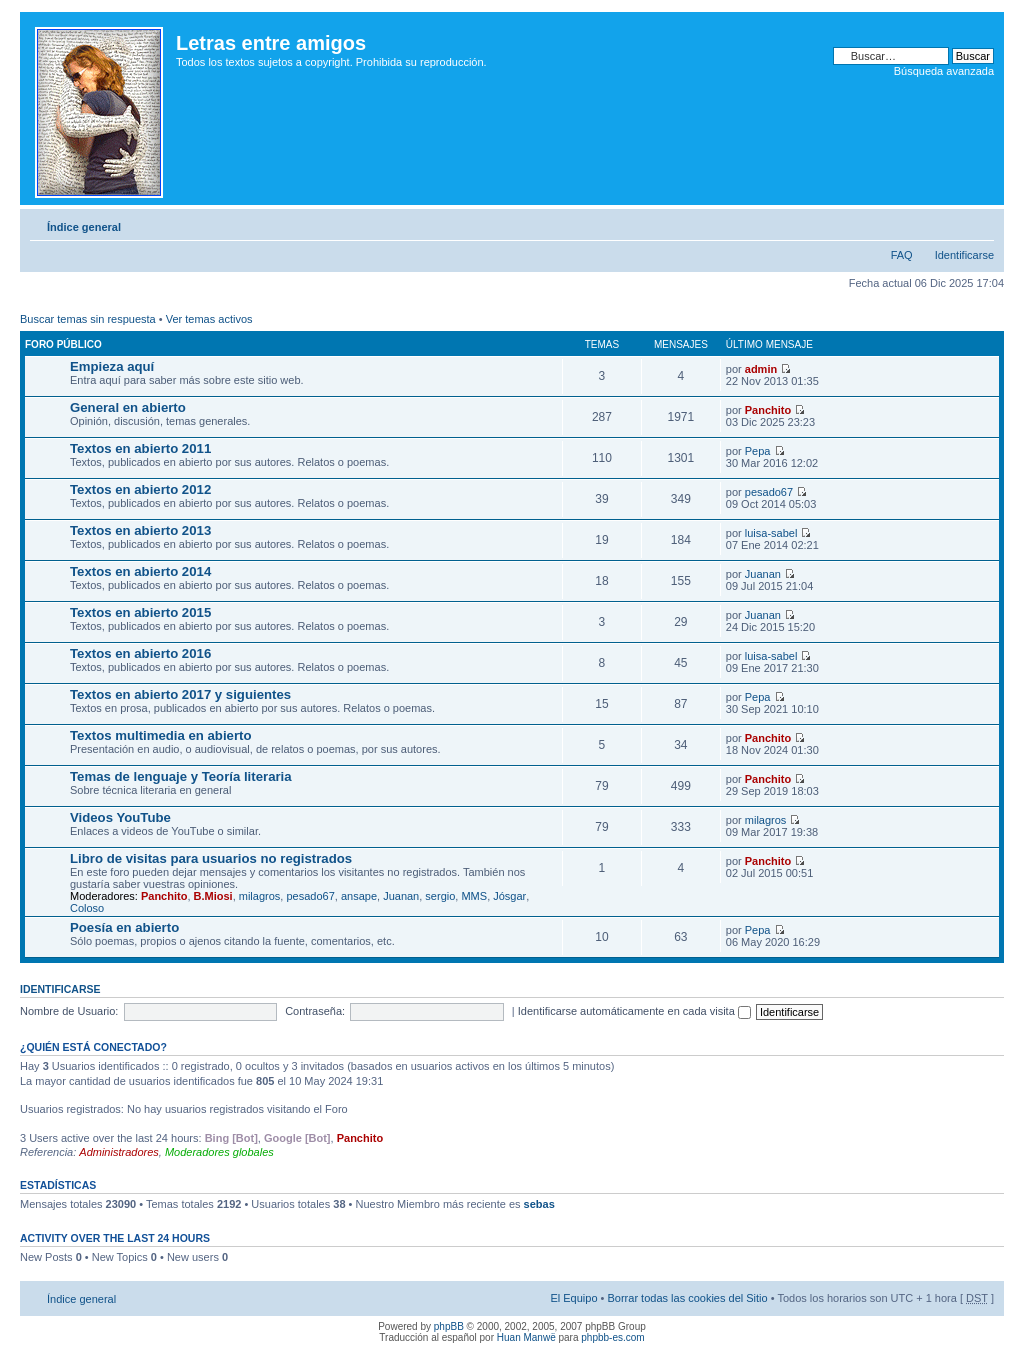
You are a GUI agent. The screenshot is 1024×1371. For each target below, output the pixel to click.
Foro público (63, 344)
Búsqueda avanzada (944, 71)
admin (761, 369)
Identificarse (964, 255)
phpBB (449, 1326)
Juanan (763, 574)
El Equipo (573, 1298)
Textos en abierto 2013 (140, 530)
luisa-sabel (771, 533)
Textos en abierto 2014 (140, 571)
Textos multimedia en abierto (161, 735)
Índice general (84, 227)
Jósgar (509, 896)
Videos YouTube (120, 817)
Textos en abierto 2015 (140, 612)
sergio (440, 896)
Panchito (768, 410)
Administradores (118, 1152)
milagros (766, 820)
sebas (539, 1204)
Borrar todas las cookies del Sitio (687, 1298)
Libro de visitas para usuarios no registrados (211, 858)
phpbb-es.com (612, 1337)
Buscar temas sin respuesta (88, 319)
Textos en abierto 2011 (140, 448)
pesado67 (769, 492)
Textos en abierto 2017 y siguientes (180, 694)
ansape (359, 896)
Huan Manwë (526, 1337)
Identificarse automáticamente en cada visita (634, 1011)
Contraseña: (315, 1011)
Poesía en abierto (124, 927)
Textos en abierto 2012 (140, 489)
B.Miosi (213, 896)
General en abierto (128, 407)
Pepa (758, 451)
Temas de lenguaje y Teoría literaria (181, 776)
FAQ (902, 255)
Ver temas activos (209, 319)
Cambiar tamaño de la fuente (979, 223)
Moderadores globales (219, 1152)
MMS (474, 896)
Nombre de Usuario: (69, 1011)
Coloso (87, 908)
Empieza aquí (112, 366)
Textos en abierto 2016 (140, 653)
